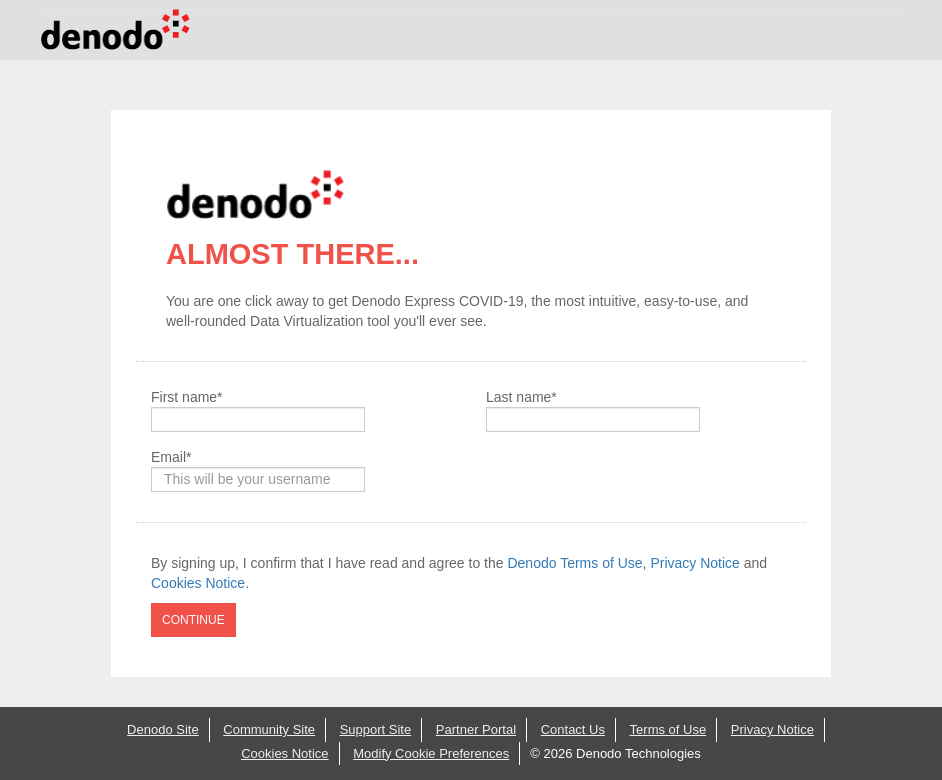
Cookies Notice (198, 583)
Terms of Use (668, 729)
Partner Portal (476, 729)
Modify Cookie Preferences (431, 753)
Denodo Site (163, 729)
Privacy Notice (694, 563)
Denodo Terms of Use (574, 563)
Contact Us (573, 729)
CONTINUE (193, 620)
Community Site (269, 729)
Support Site (376, 729)
